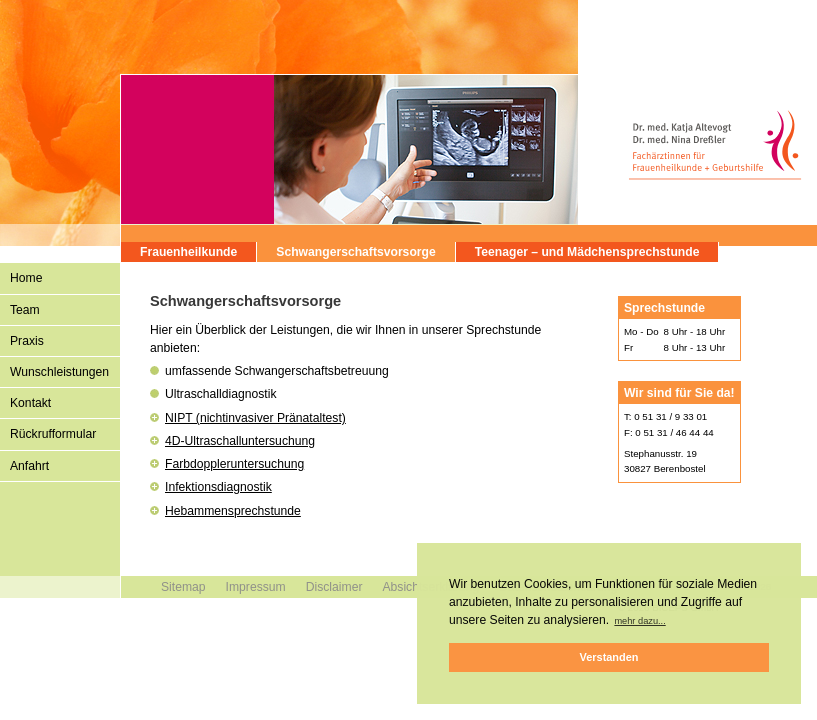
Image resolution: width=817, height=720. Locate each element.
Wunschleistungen (59, 372)
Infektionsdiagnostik (218, 487)
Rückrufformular (53, 434)
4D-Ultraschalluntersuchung (240, 441)
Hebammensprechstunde (233, 511)
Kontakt (30, 403)
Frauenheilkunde (188, 252)
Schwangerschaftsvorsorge (355, 252)
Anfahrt (29, 466)
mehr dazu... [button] (639, 621)
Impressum (256, 587)
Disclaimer (334, 587)
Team (25, 310)
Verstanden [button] (609, 657)
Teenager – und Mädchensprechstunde (587, 252)
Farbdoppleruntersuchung (234, 464)
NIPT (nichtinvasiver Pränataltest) (255, 418)
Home (26, 278)
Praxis (27, 341)
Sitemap (183, 587)
